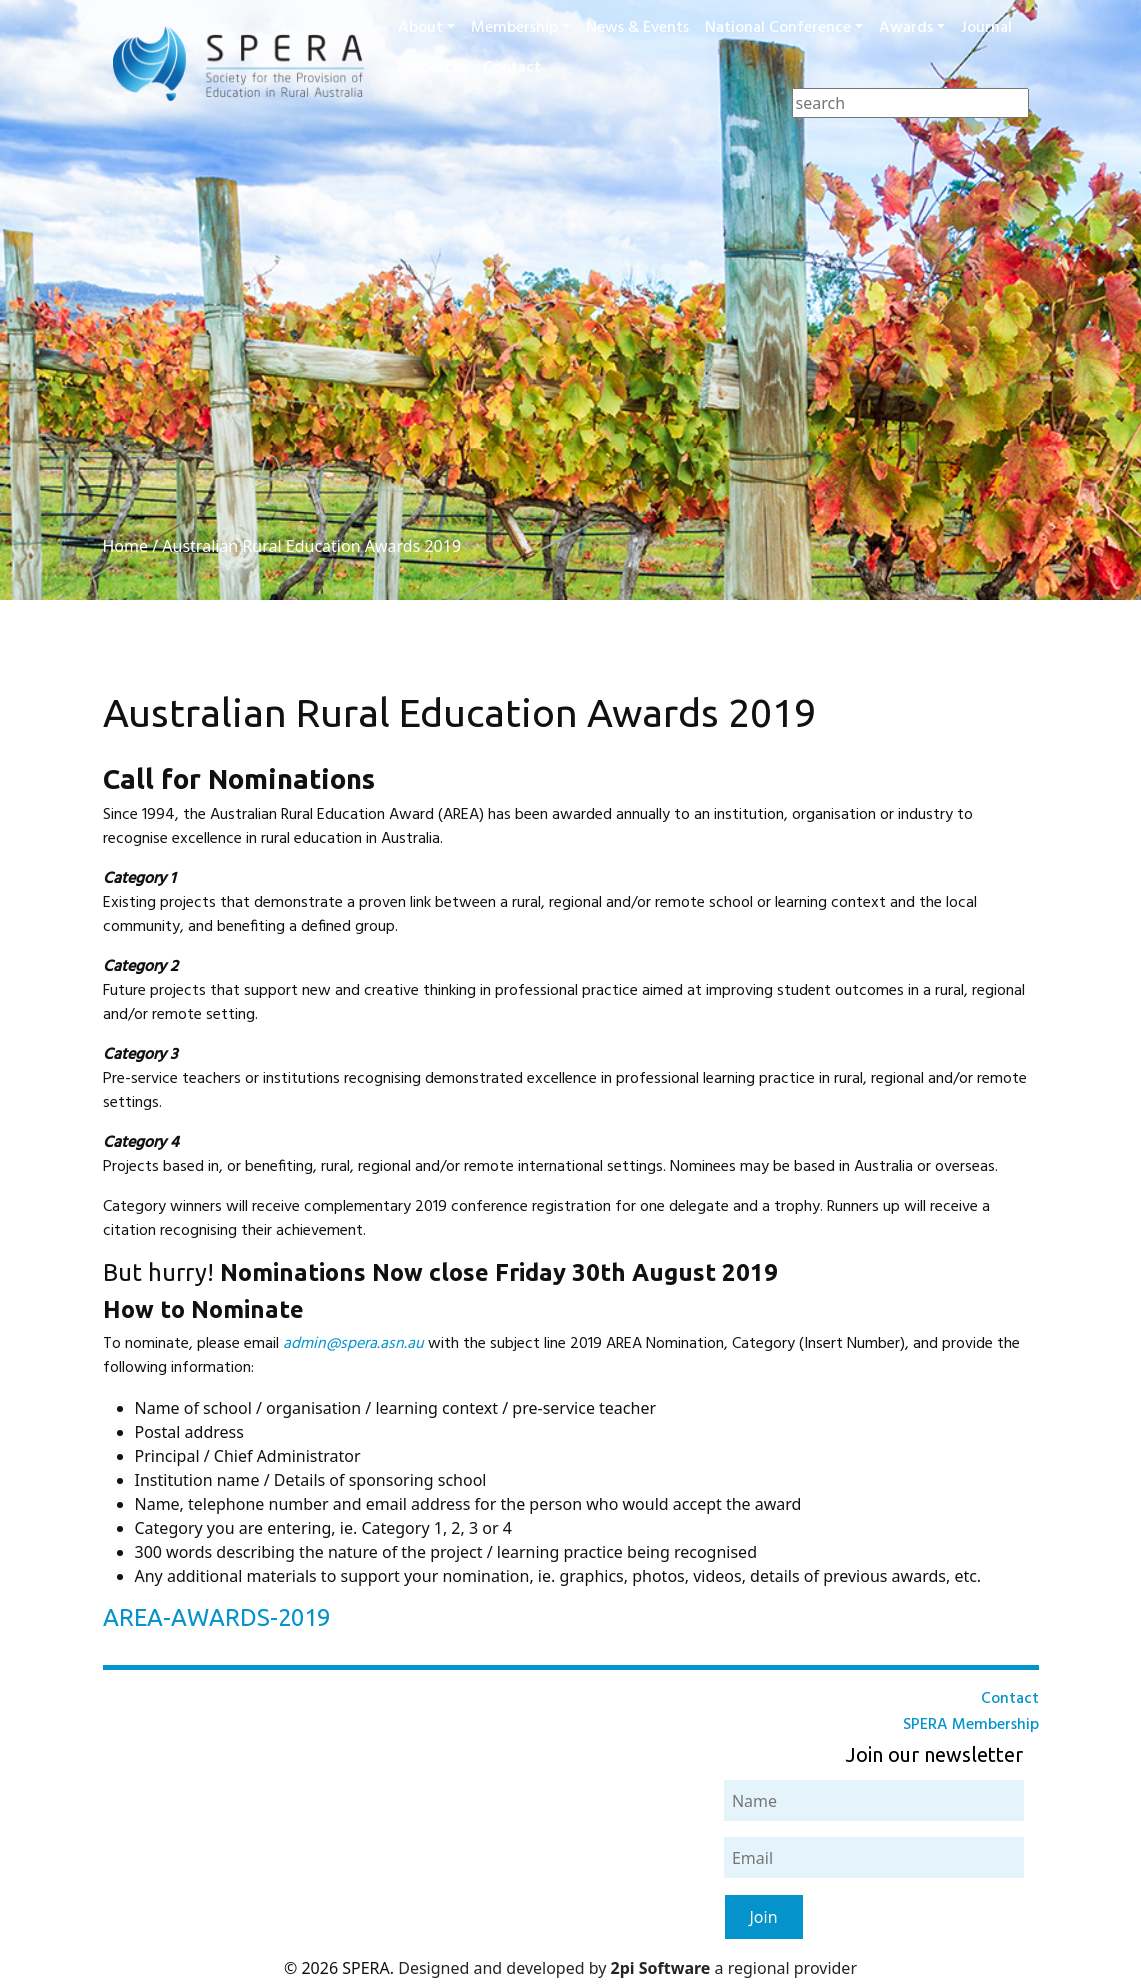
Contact (512, 68)
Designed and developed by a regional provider (627, 1968)
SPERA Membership (971, 1725)
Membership (514, 28)
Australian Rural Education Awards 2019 (311, 546)
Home (126, 546)
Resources (432, 68)
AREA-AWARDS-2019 (216, 1617)
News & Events (637, 28)
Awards (906, 28)
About (420, 28)
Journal (986, 28)
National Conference (778, 28)
